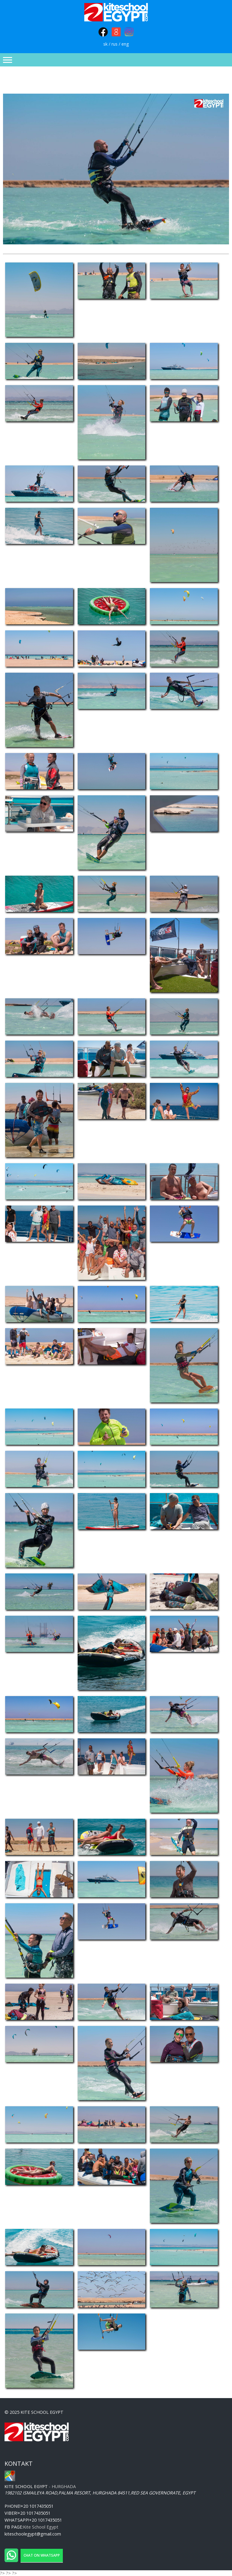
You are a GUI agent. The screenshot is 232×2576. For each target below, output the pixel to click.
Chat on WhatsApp (42, 2555)
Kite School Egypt (40, 2527)
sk (105, 44)
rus (114, 44)
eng (125, 44)
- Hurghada (40, 2486)
